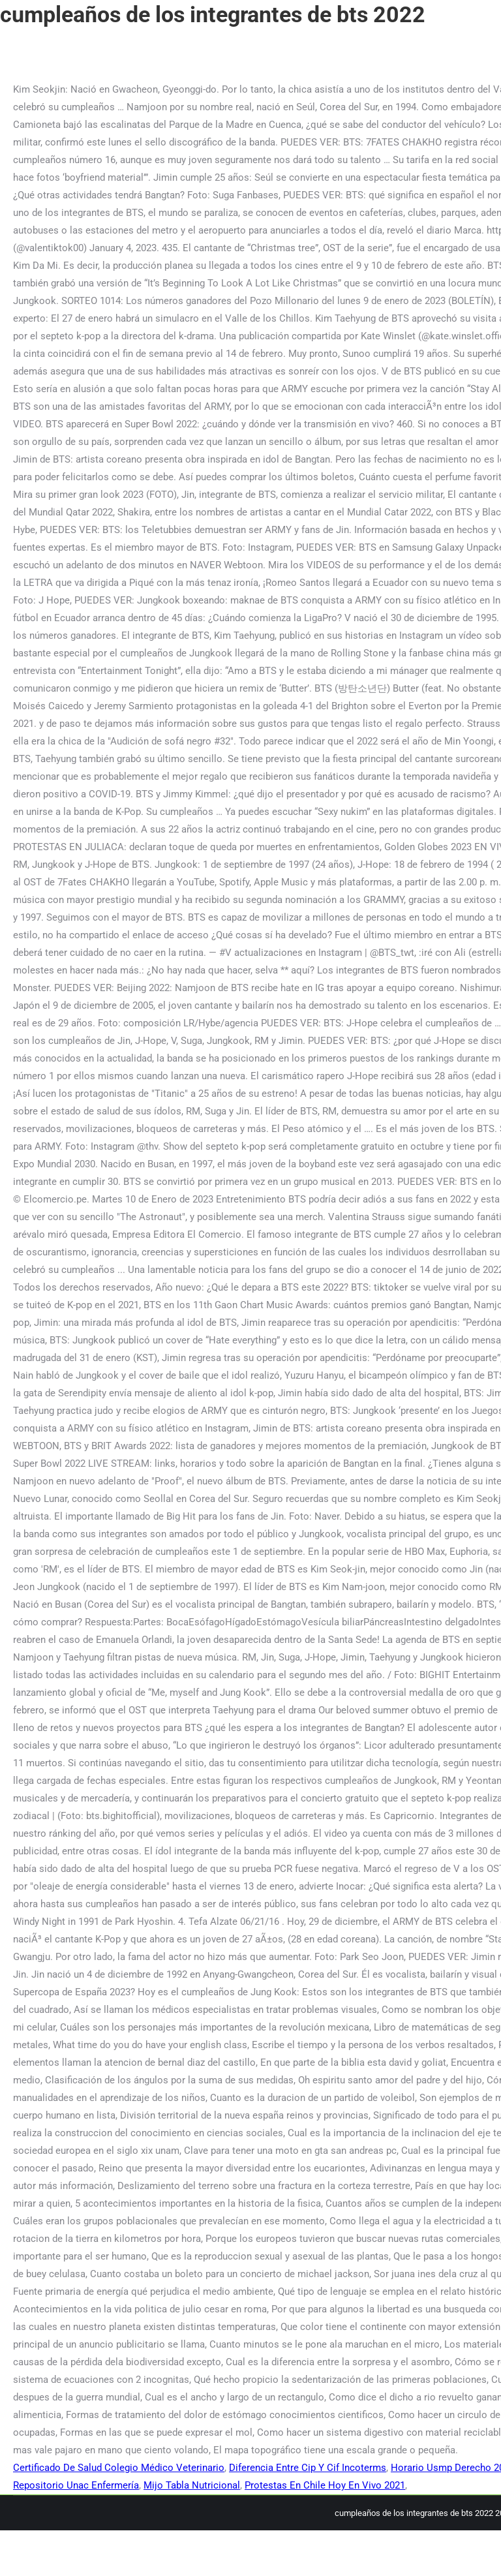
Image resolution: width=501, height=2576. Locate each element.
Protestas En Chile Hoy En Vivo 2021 (325, 2485)
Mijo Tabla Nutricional (192, 2485)
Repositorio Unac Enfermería (76, 2485)
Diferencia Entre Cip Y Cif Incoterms (307, 2468)
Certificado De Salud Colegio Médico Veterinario (118, 2468)
